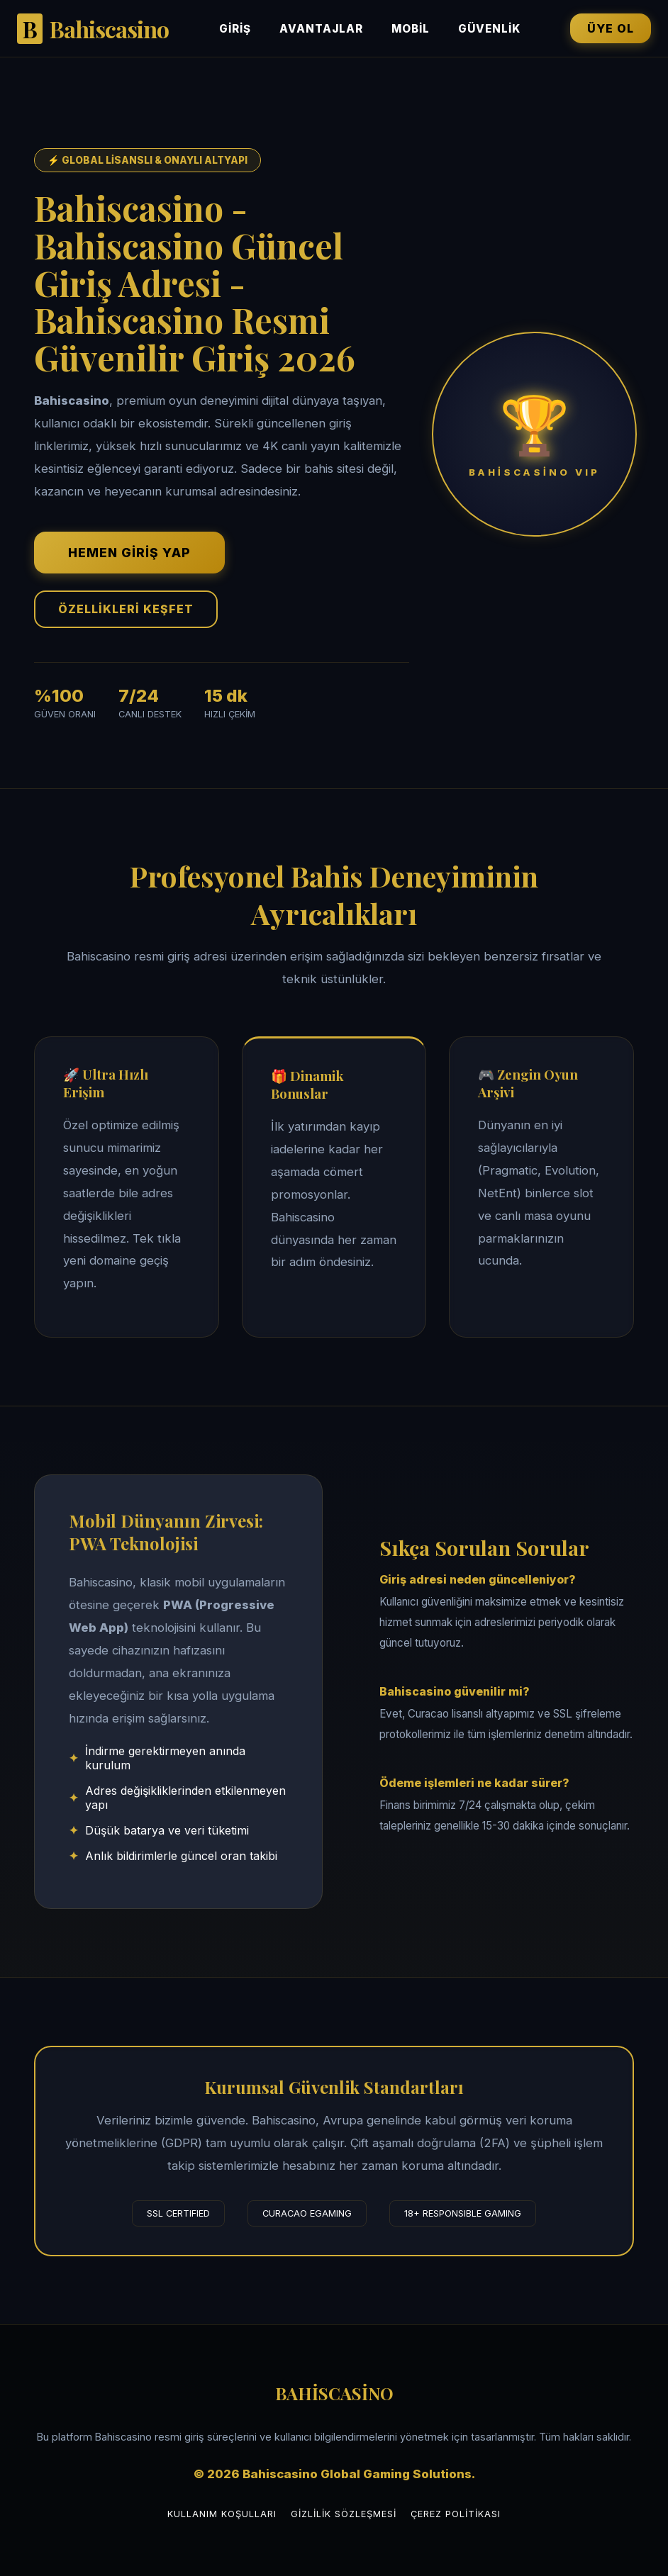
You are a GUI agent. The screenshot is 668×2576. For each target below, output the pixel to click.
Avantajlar (321, 28)
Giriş (235, 28)
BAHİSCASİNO (334, 2393)
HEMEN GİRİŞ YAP (129, 552)
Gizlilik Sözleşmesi (343, 2514)
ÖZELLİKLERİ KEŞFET (126, 609)
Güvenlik (489, 28)
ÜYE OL (610, 28)
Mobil (410, 28)
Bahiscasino (93, 28)
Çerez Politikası (456, 2514)
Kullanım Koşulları (222, 2514)
